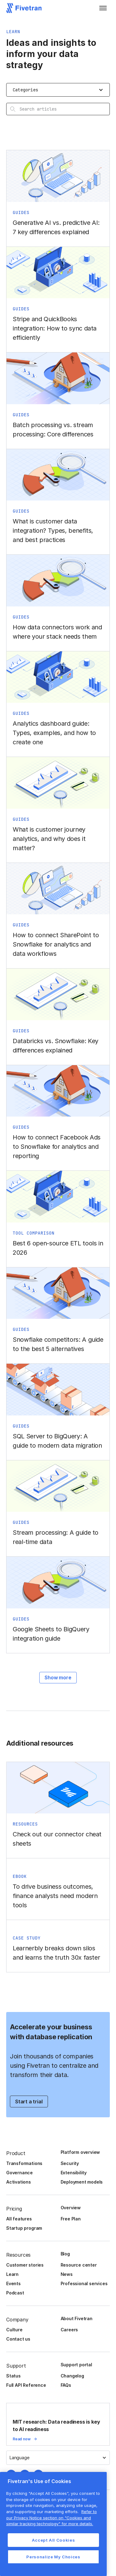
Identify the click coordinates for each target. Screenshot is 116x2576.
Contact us (18, 2339)
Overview (71, 2207)
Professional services (84, 2283)
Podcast (15, 2292)
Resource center (79, 2265)
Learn (12, 2274)
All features (19, 2218)
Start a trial (29, 2101)
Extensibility (74, 2172)
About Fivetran (76, 2318)
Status (13, 2375)
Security (70, 2163)
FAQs (66, 2385)
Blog (65, 2253)
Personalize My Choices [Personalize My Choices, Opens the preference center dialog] (53, 2556)
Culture (14, 2329)
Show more (58, 1677)
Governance (19, 2172)
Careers (69, 2329)
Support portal (76, 2364)
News (67, 2274)
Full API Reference (26, 2385)
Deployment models (82, 2182)
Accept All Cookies (53, 2540)
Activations (18, 2182)
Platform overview (80, 2152)
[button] (103, 8)
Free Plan (71, 2218)
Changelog (72, 2375)
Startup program (24, 2228)
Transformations (24, 2163)
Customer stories (25, 2265)
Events (13, 2283)
